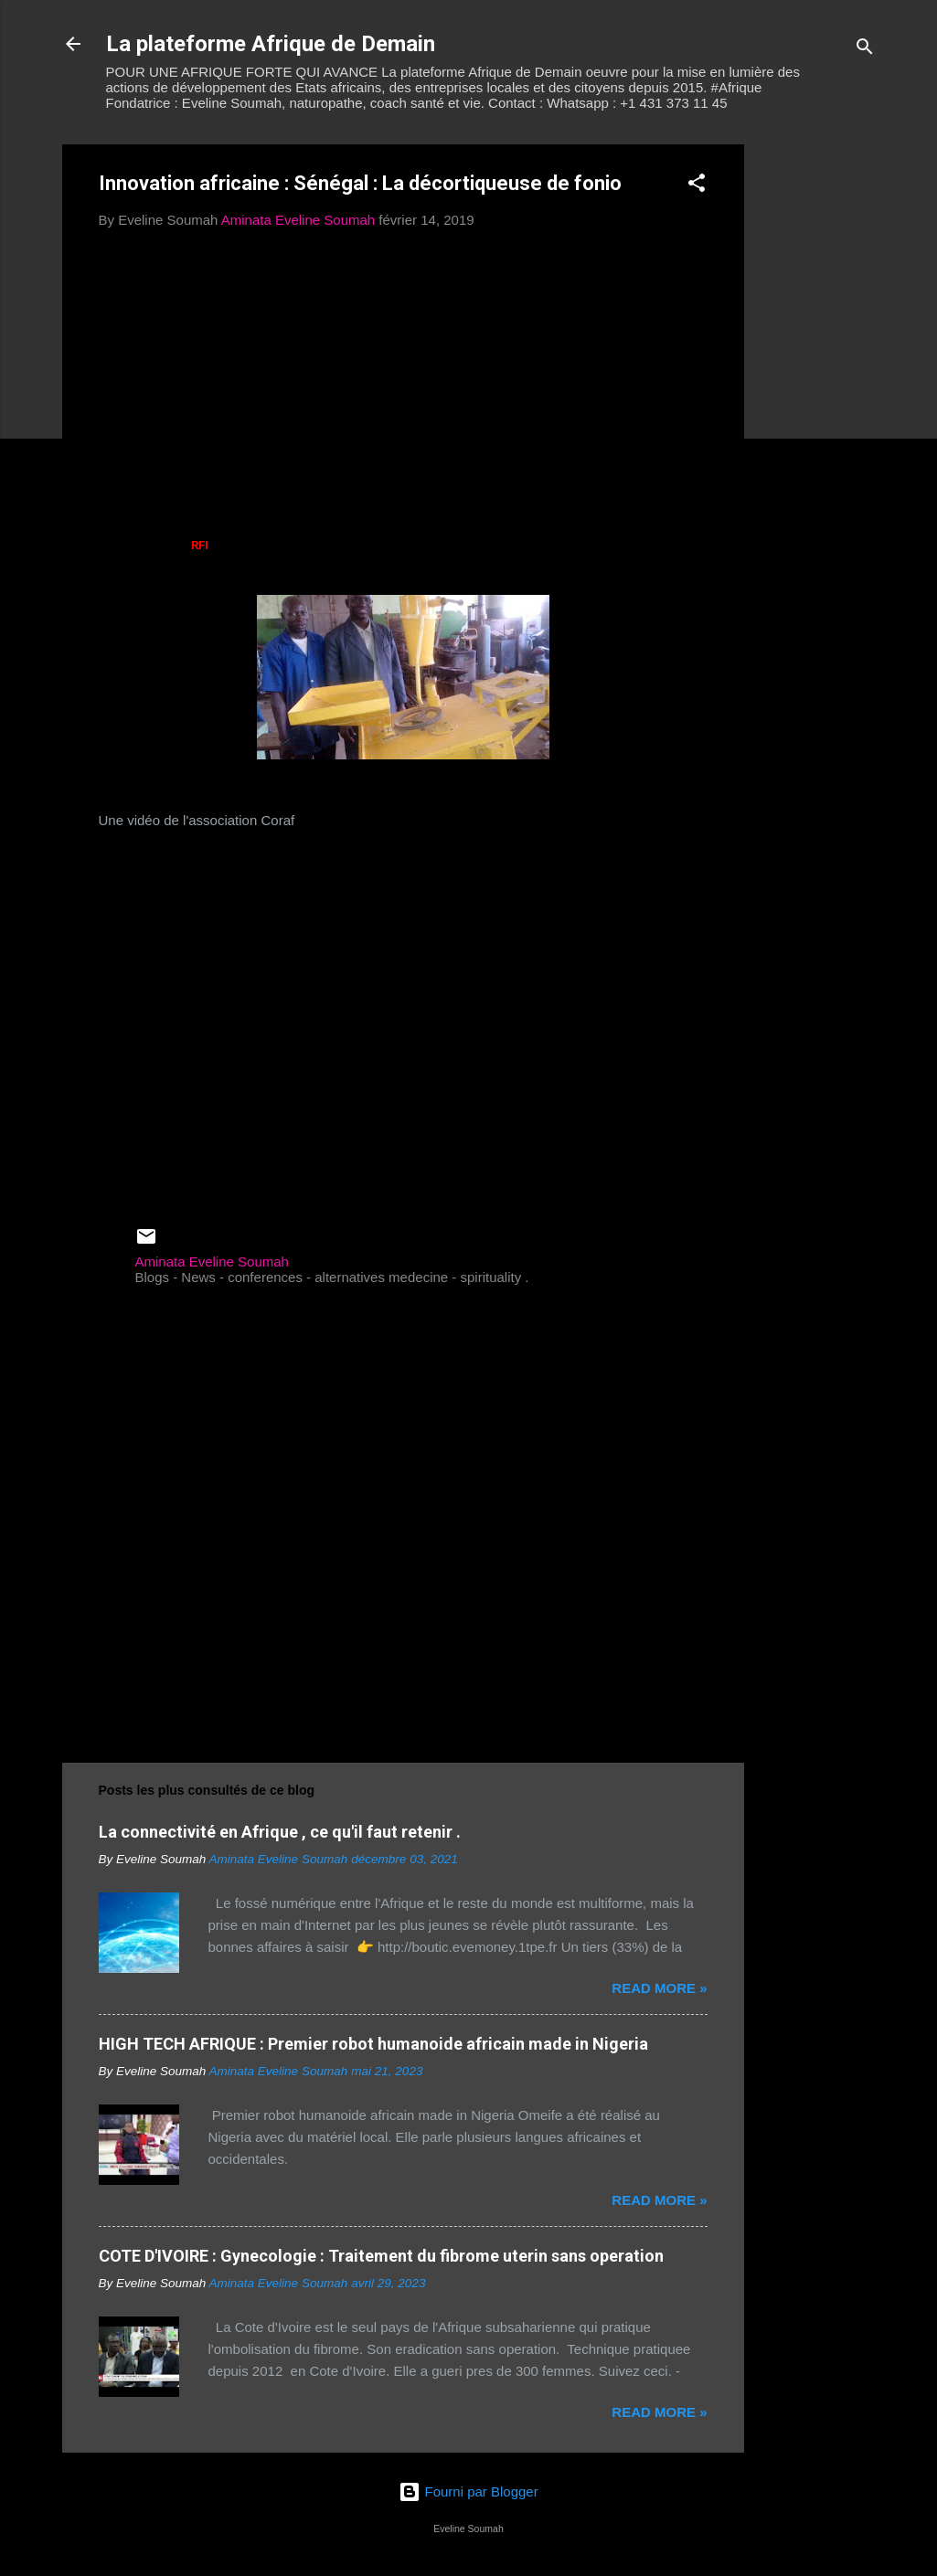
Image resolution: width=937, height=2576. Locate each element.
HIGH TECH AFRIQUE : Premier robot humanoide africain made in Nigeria (373, 2043)
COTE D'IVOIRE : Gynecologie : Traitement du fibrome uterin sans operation (381, 2255)
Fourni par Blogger (468, 2491)
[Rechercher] (865, 50)
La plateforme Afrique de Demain (270, 44)
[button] (697, 186)
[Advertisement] (817, 418)
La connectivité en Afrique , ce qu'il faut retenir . (280, 1831)
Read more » (659, 1988)
